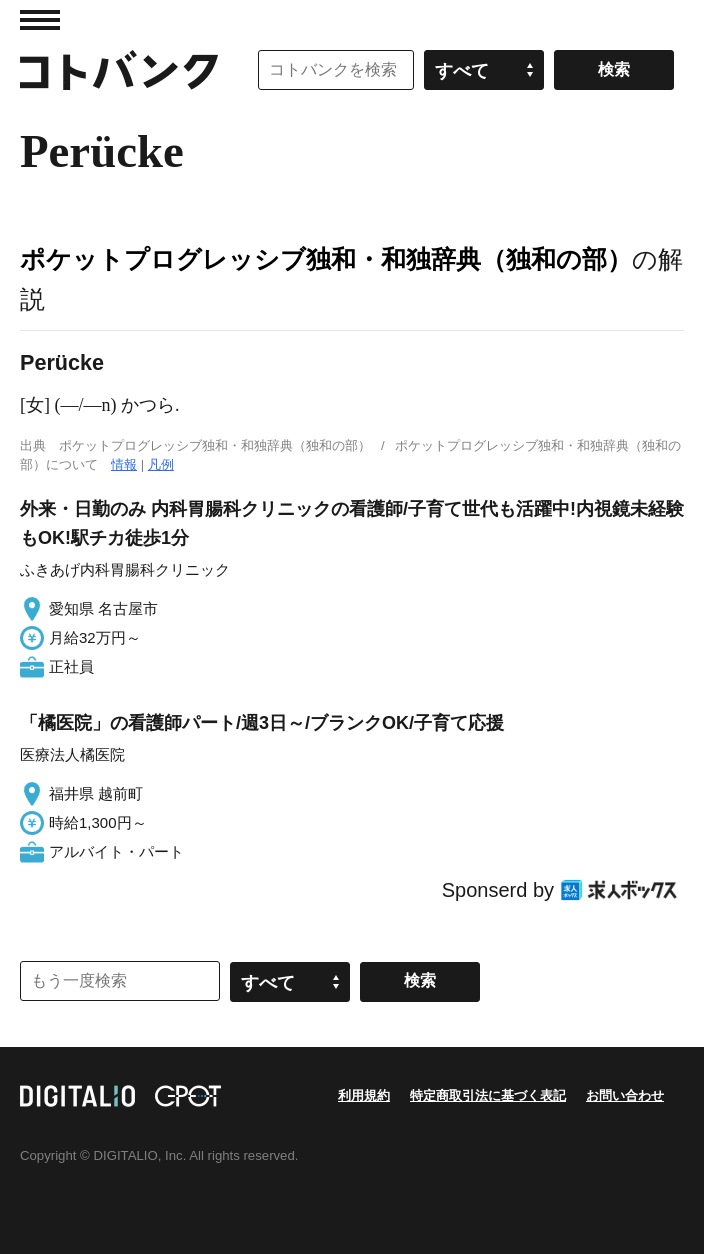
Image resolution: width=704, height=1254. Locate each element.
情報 (124, 464)
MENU (40, 20)
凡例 (161, 464)
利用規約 (364, 1095)
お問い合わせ (625, 1095)
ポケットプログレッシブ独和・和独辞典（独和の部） (326, 259)
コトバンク (119, 70)
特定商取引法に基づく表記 (488, 1095)
